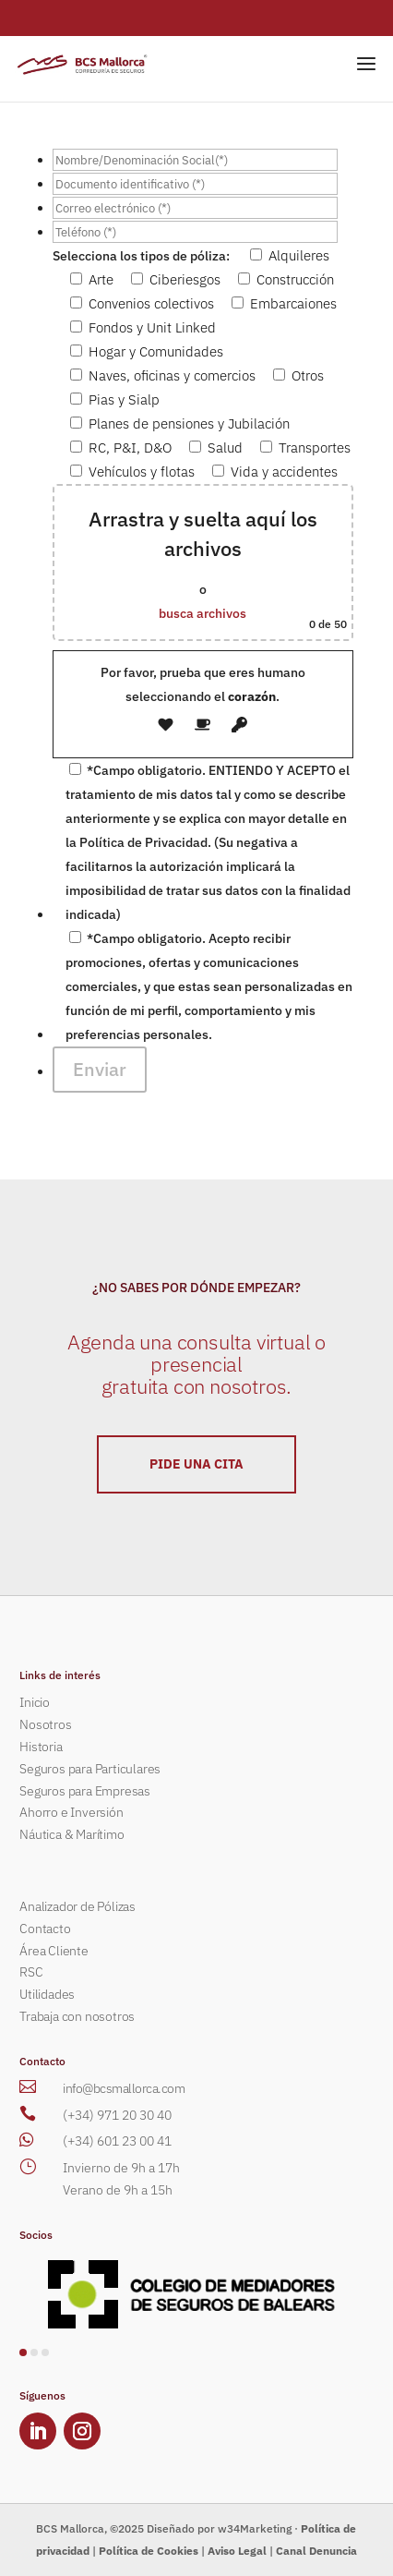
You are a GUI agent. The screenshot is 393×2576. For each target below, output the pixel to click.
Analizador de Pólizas (77, 1906)
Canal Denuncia (316, 2551)
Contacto (44, 1928)
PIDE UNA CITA (196, 1464)
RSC (30, 1972)
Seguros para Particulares (90, 1768)
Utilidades (47, 1994)
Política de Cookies (148, 2551)
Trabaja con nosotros (77, 2016)
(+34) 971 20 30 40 (117, 2115)
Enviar (99, 1069)
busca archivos (202, 613)
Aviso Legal (237, 2551)
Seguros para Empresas (84, 1791)
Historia (40, 1746)
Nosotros (45, 1724)
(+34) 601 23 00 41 (117, 2141)
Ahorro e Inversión (71, 1812)
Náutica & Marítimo (71, 1834)
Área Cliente (54, 1950)
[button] (23, 2352)
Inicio (34, 1702)
